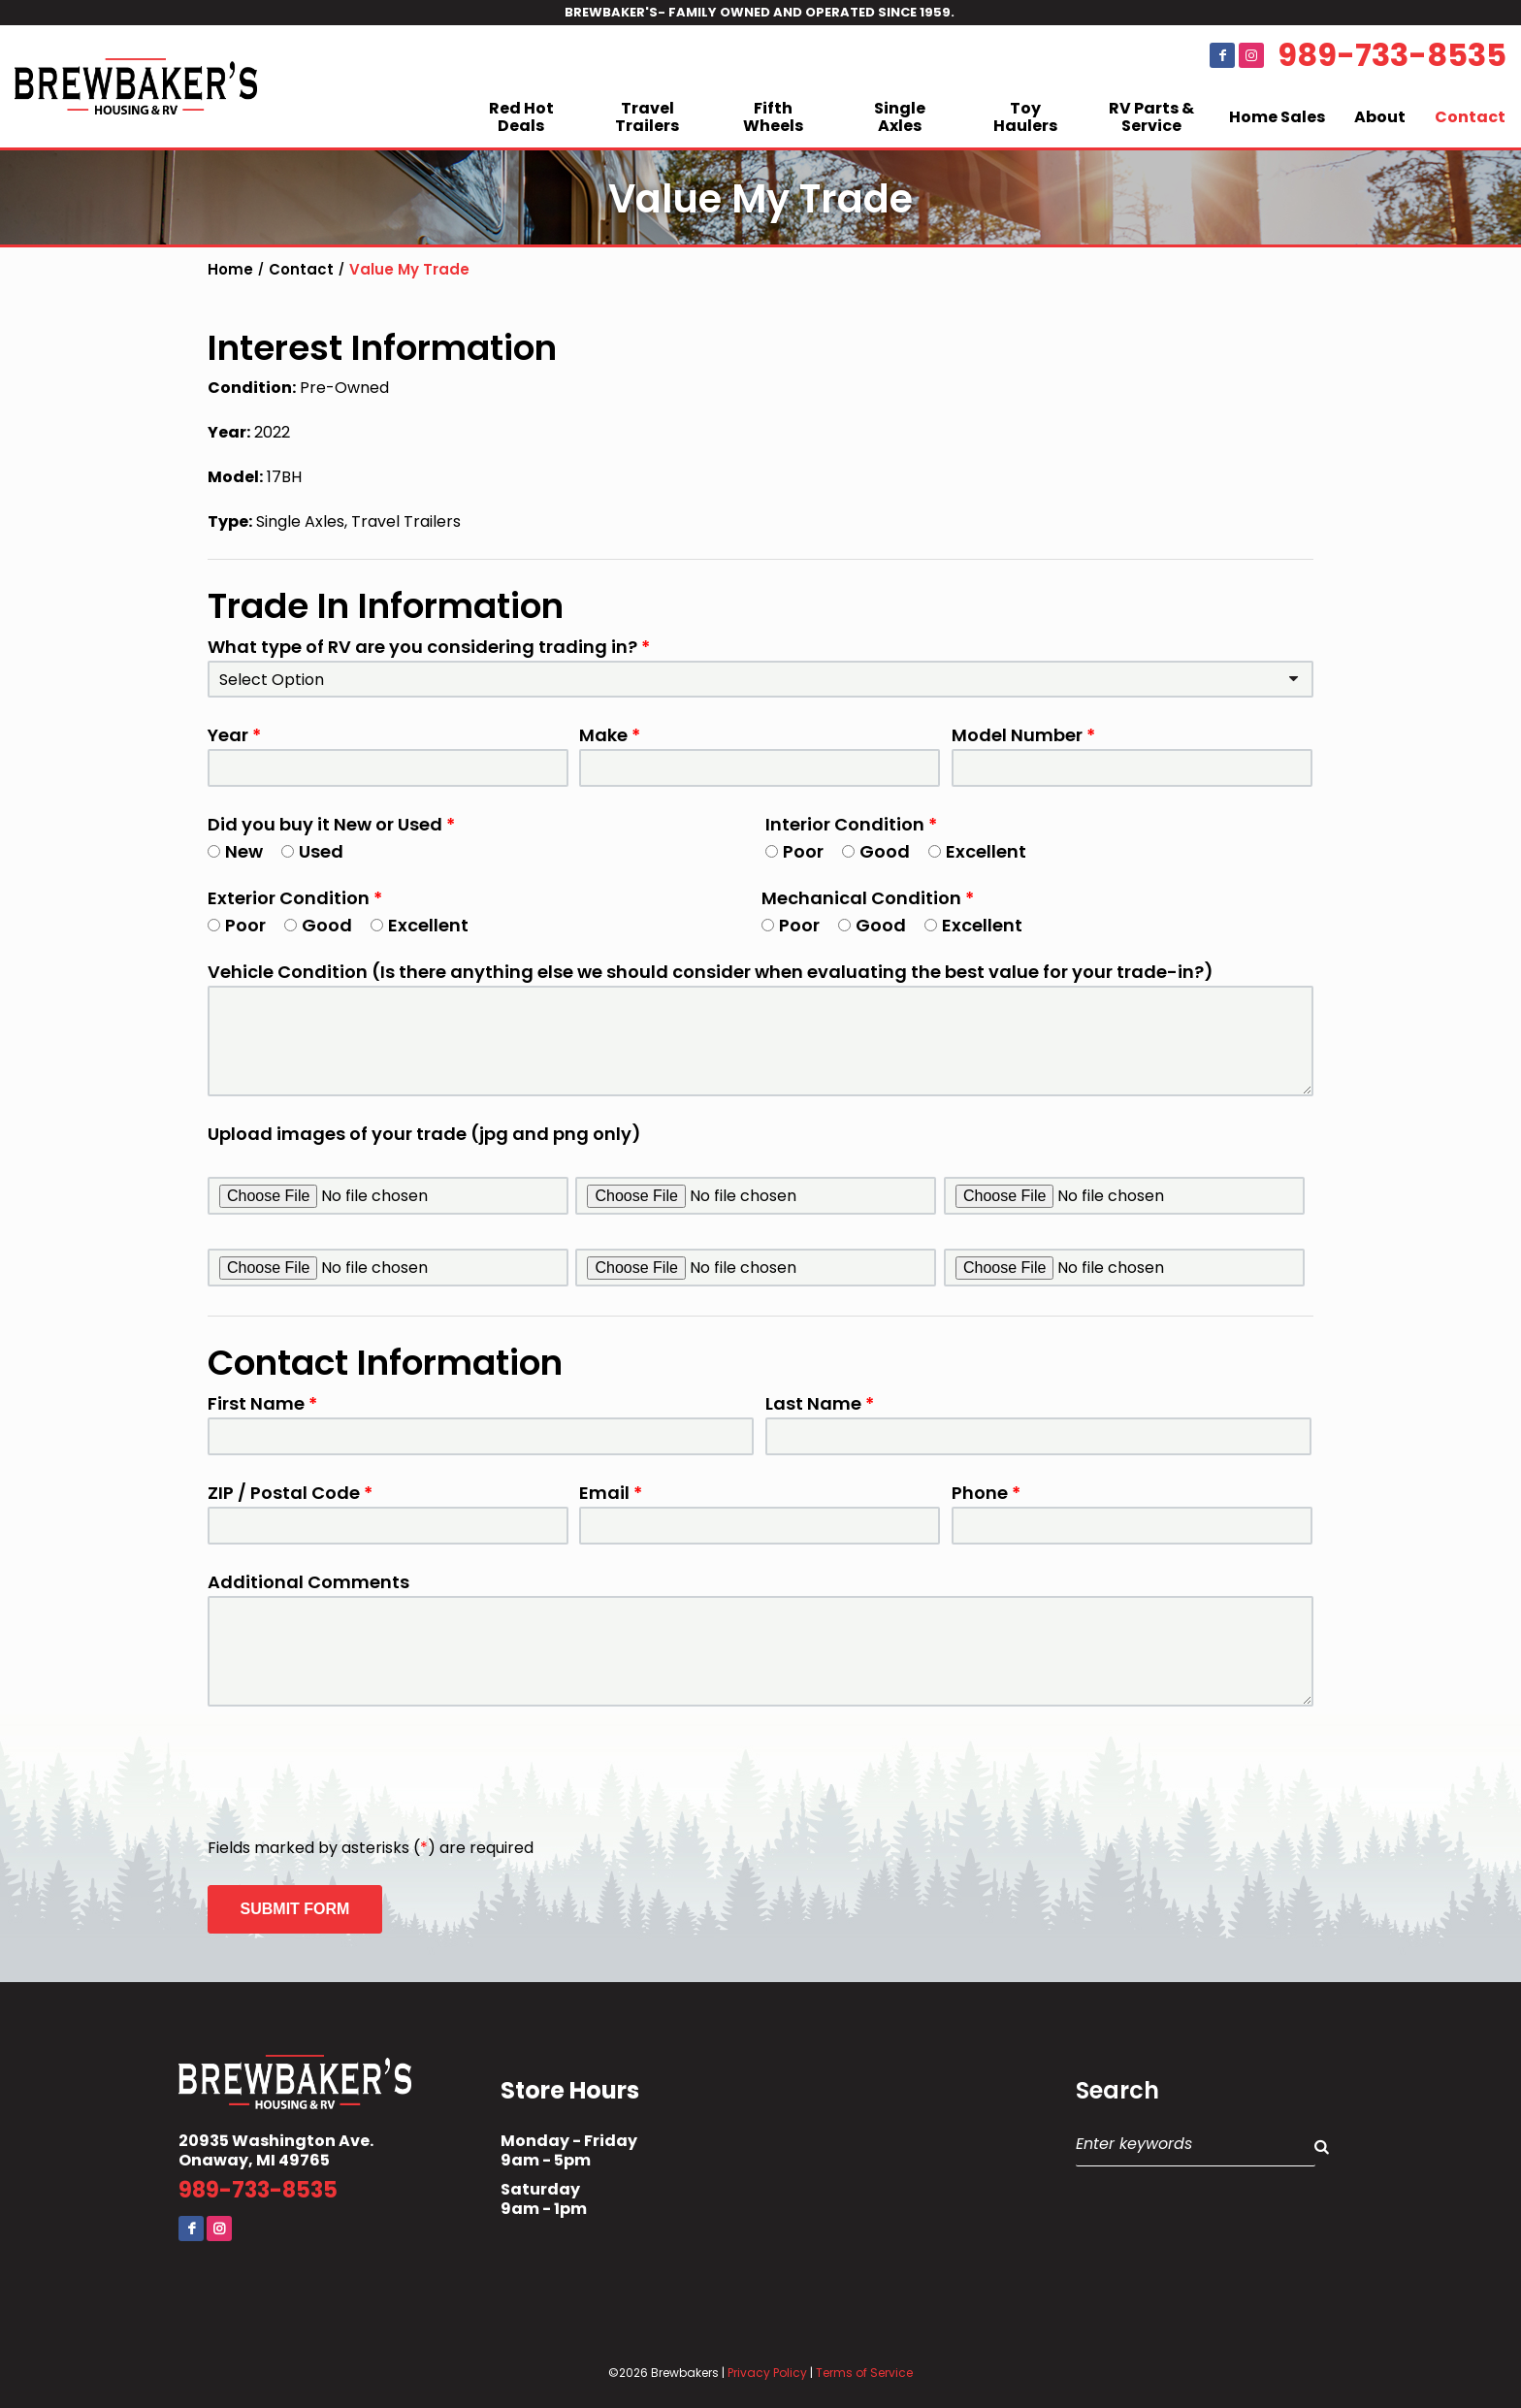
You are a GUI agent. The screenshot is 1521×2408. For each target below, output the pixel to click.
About (1380, 117)
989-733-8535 (1392, 55)
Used (312, 852)
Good (876, 852)
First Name (262, 1404)
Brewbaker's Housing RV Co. (136, 86)
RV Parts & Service (1151, 117)
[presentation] (355, 1773)
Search (1117, 2090)
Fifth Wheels (773, 117)
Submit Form (295, 1909)
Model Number (1023, 735)
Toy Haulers (1025, 117)
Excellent (977, 852)
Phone (986, 1493)
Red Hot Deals (521, 117)
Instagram (1251, 55)
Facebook (1222, 55)
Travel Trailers (647, 117)
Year (234, 735)
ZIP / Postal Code (290, 1493)
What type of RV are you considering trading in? (429, 647)
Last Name (819, 1404)
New (235, 852)
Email (610, 1493)
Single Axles (899, 117)
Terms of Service (864, 2372)
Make (609, 735)
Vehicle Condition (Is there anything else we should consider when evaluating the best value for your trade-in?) (711, 972)
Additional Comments (308, 1582)
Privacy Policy (767, 2372)
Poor (794, 852)
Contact (1470, 117)
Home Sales (1277, 117)
